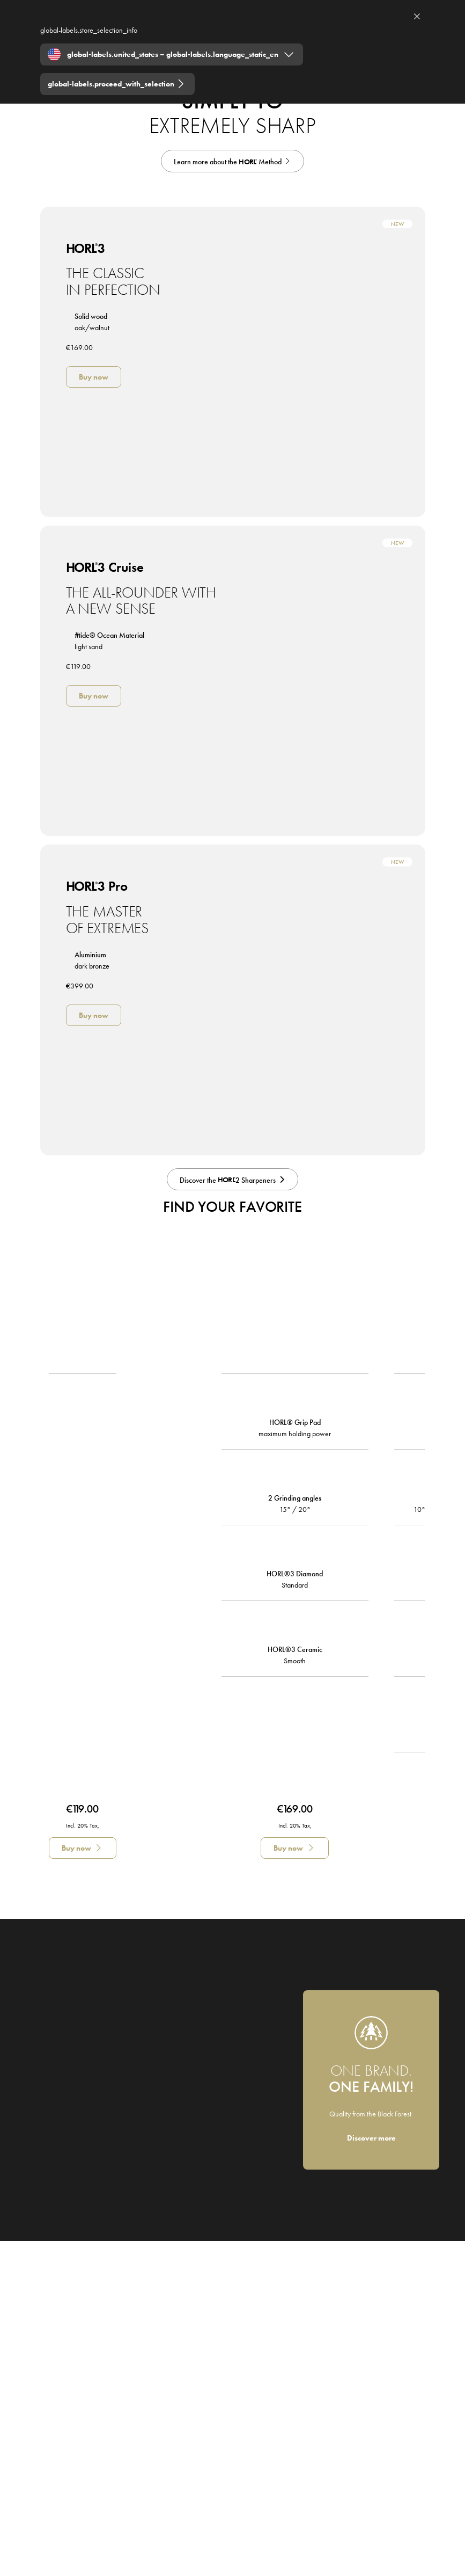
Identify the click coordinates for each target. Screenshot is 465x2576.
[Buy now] (93, 377)
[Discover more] (371, 2138)
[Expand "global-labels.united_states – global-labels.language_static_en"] (171, 54)
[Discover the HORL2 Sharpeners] (232, 1179)
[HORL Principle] (232, 161)
